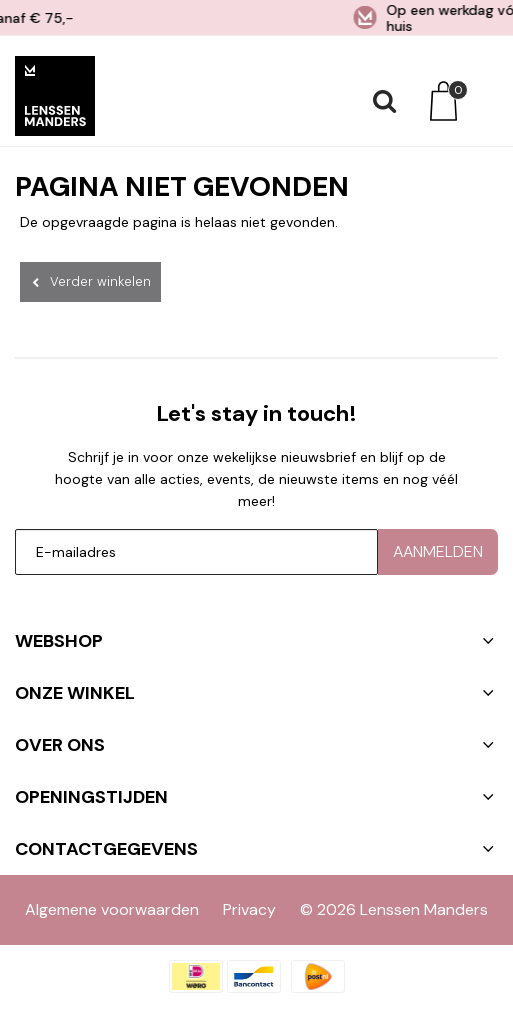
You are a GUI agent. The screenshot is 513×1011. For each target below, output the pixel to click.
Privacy (249, 903)
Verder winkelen (100, 281)
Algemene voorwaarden (112, 903)
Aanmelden (438, 545)
